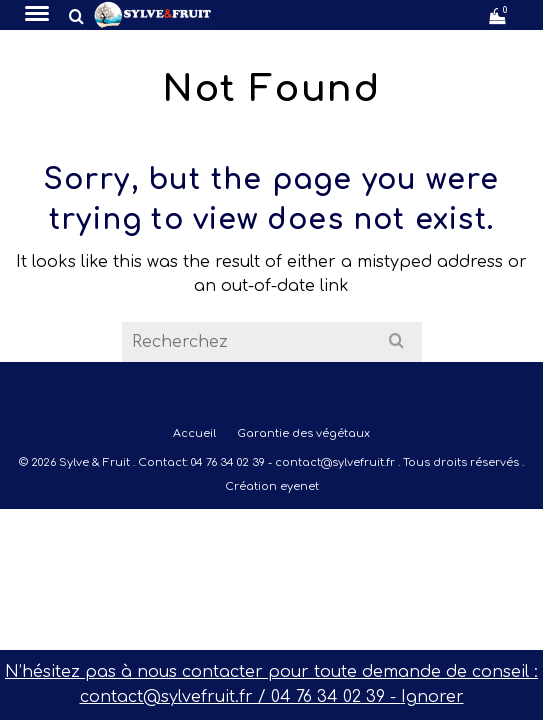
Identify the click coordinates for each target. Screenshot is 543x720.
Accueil (194, 433)
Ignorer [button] (432, 697)
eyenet (299, 486)
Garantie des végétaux (303, 433)
